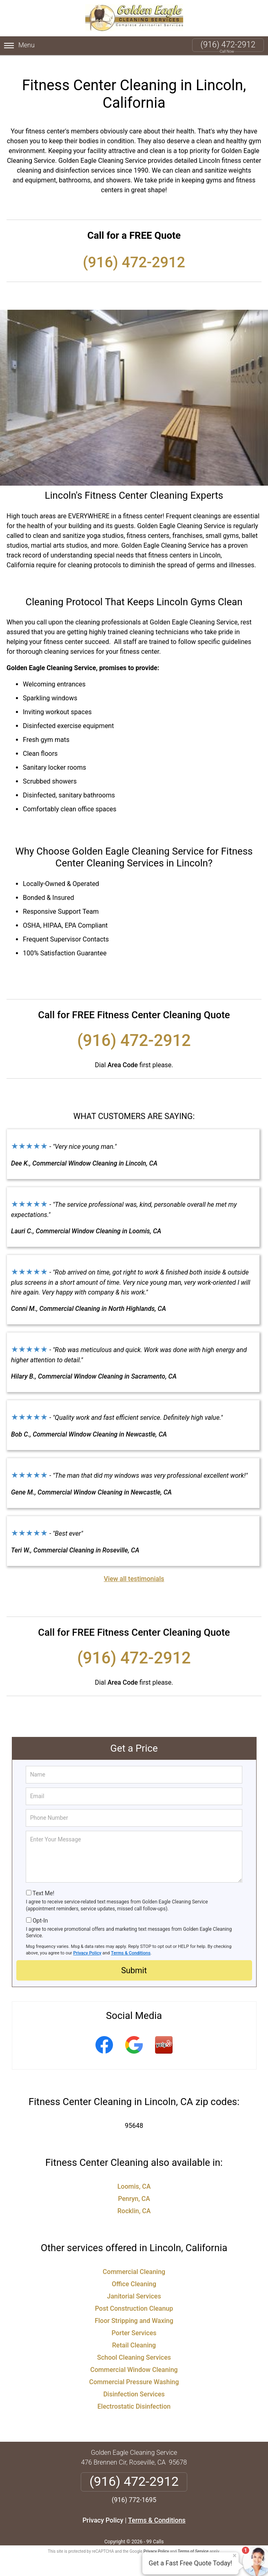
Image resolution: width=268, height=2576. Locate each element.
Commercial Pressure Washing (134, 2375)
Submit (134, 1963)
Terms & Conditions (131, 1946)
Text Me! (43, 1886)
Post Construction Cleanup (134, 2301)
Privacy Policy (87, 1946)
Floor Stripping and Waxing (134, 2314)
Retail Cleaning (134, 2338)
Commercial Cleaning (134, 2265)
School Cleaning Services (134, 2350)
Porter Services (133, 2326)
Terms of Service (193, 2544)
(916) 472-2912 (228, 44)
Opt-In (40, 1913)
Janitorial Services (134, 2289)
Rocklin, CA (134, 2204)
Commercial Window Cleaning (133, 2363)
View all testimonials (134, 1572)
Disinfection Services (134, 2387)
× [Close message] (235, 2556)
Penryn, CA (134, 2192)
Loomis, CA (134, 2179)
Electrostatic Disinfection (134, 2399)
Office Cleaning (134, 2277)
